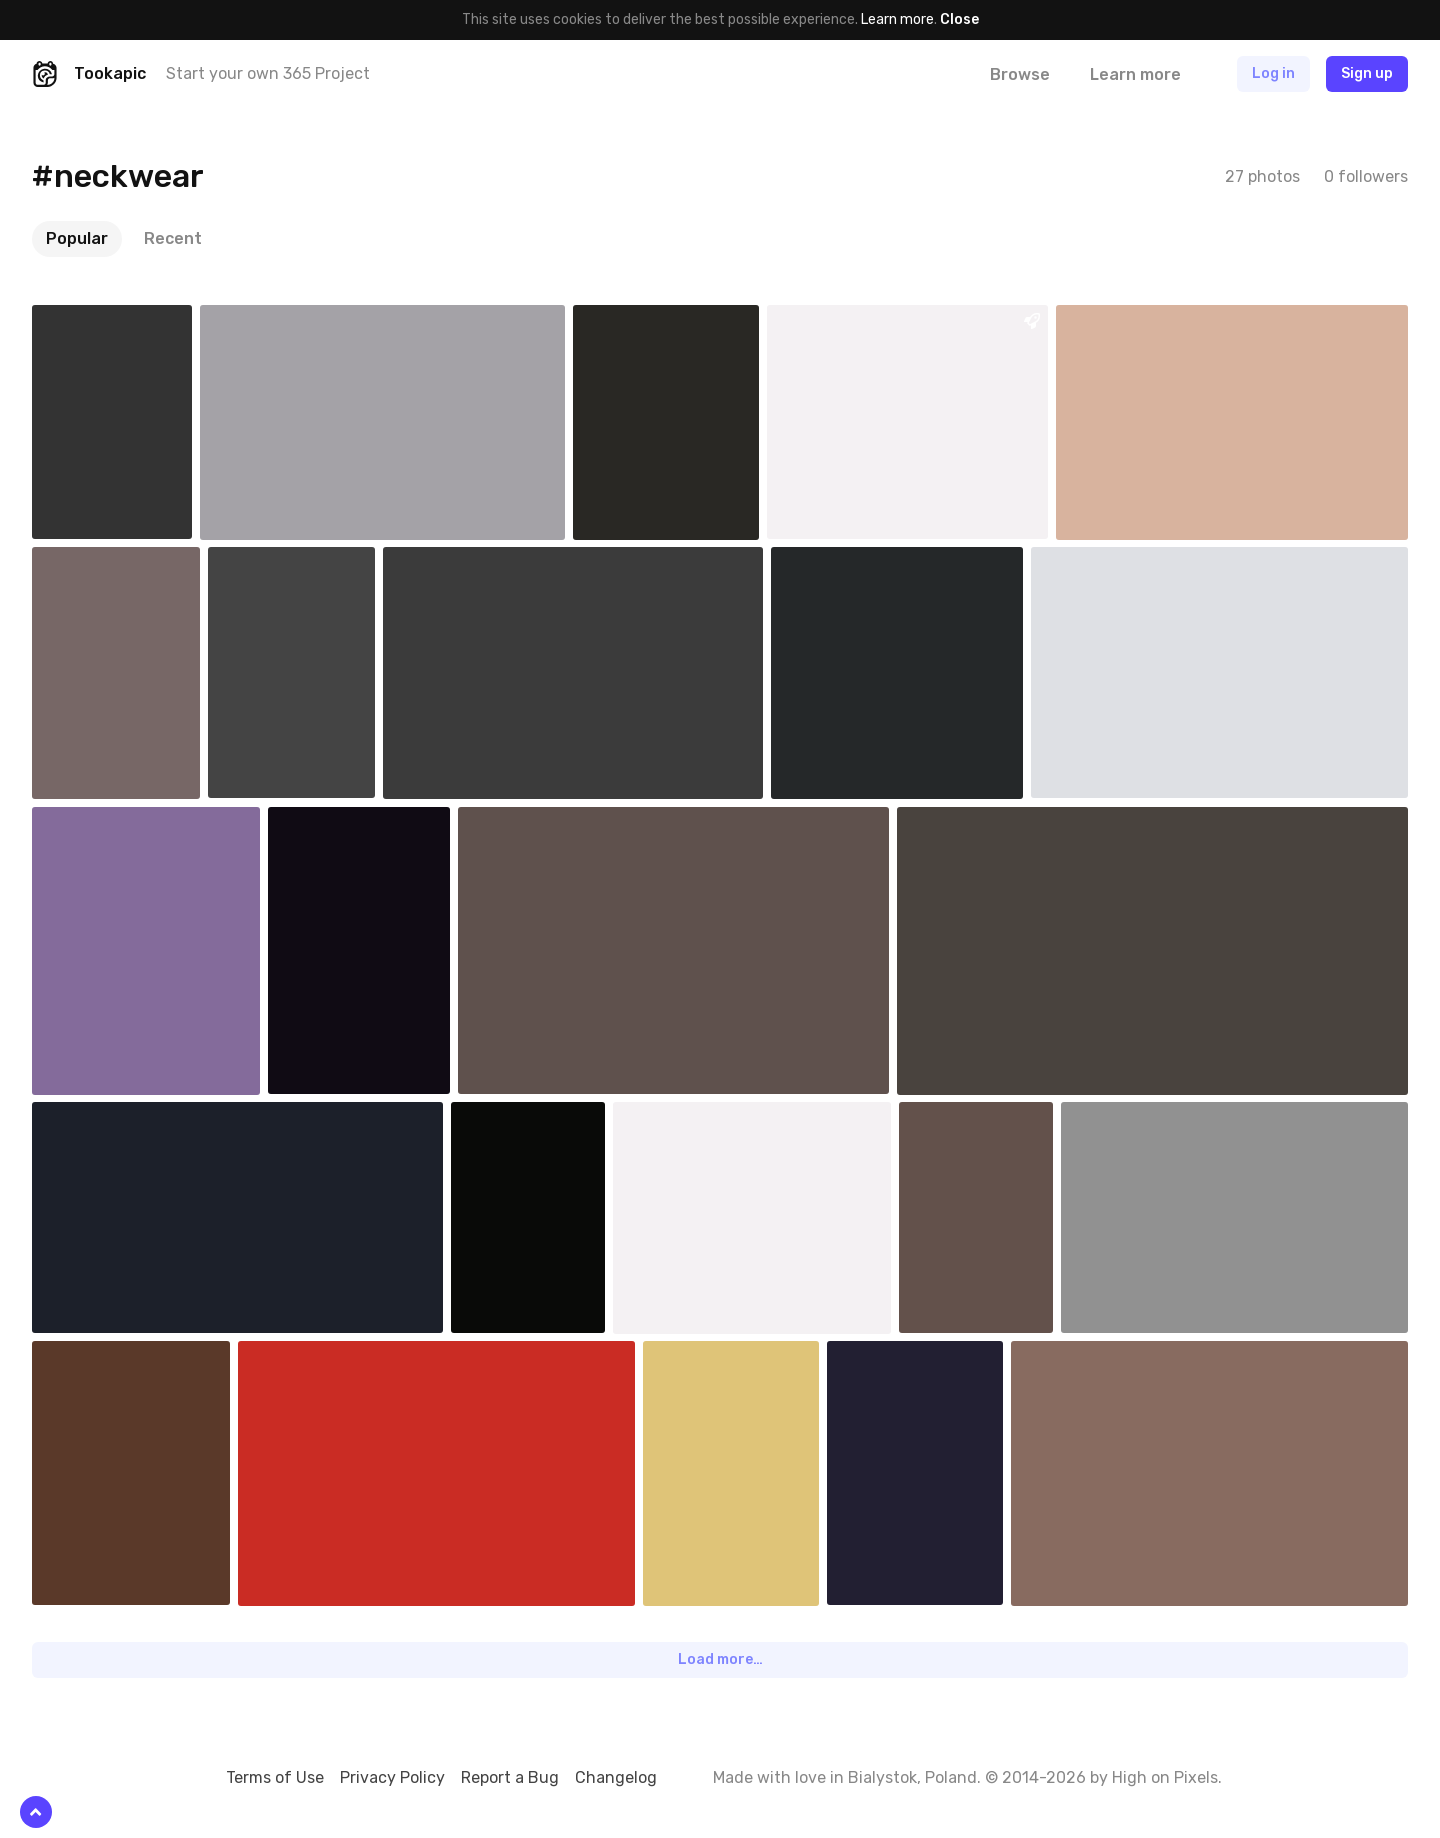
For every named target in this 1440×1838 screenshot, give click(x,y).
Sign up (1367, 73)
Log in (1273, 73)
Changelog (616, 1777)
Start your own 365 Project (268, 73)
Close (959, 19)
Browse (1020, 74)
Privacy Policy (392, 1777)
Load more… (720, 1659)
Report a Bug (510, 1777)
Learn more (897, 19)
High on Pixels (1165, 1777)
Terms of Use (275, 1777)
